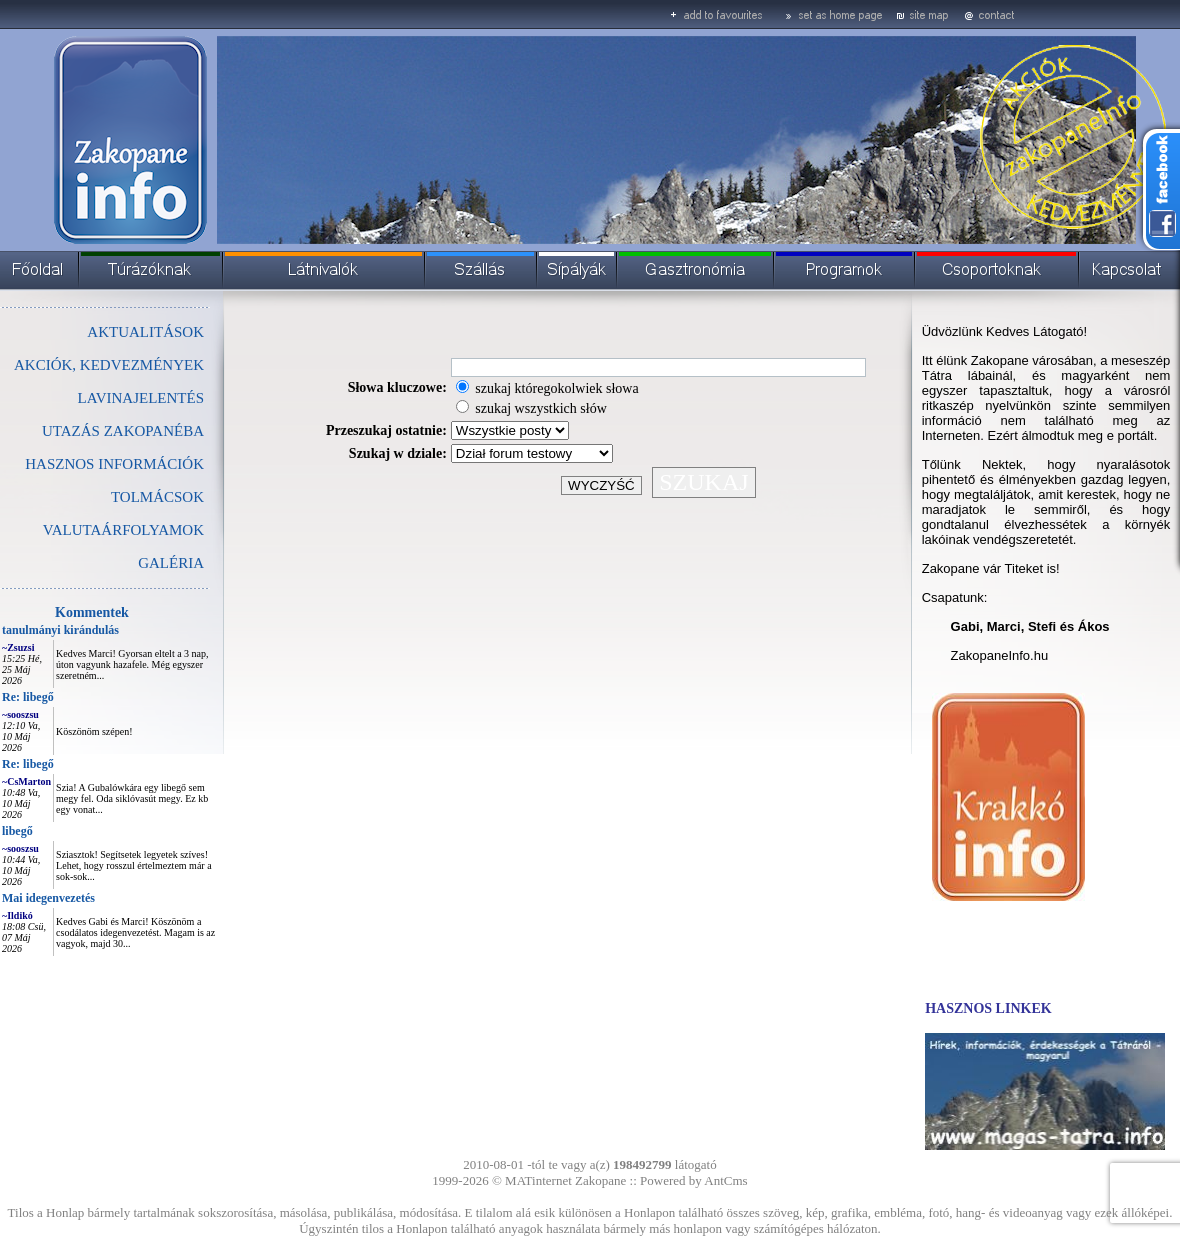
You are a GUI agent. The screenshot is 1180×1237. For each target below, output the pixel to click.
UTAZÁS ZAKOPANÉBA (123, 431)
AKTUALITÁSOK (145, 332)
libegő (17, 831)
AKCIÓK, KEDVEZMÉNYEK (109, 365)
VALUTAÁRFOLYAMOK (123, 530)
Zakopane (600, 1180)
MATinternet (538, 1180)
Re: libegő (28, 697)
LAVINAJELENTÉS (141, 398)
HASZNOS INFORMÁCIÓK (114, 464)
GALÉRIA (171, 563)
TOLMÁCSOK (157, 497)
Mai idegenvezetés (48, 898)
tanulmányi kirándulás (60, 630)
